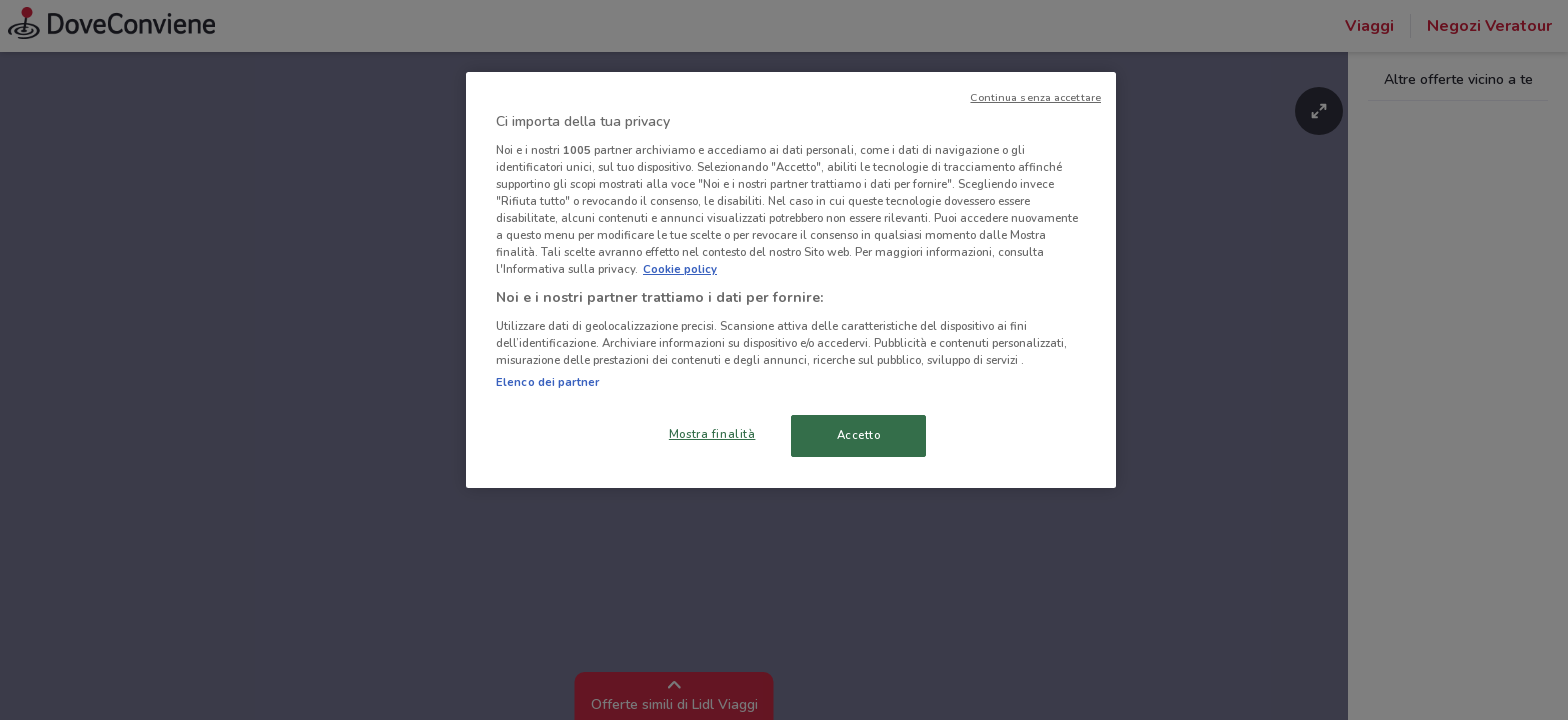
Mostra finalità (712, 434)
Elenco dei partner (547, 382)
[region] (791, 280)
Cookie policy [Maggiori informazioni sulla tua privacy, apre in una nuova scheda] (680, 269)
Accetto (859, 435)
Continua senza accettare (1035, 97)
